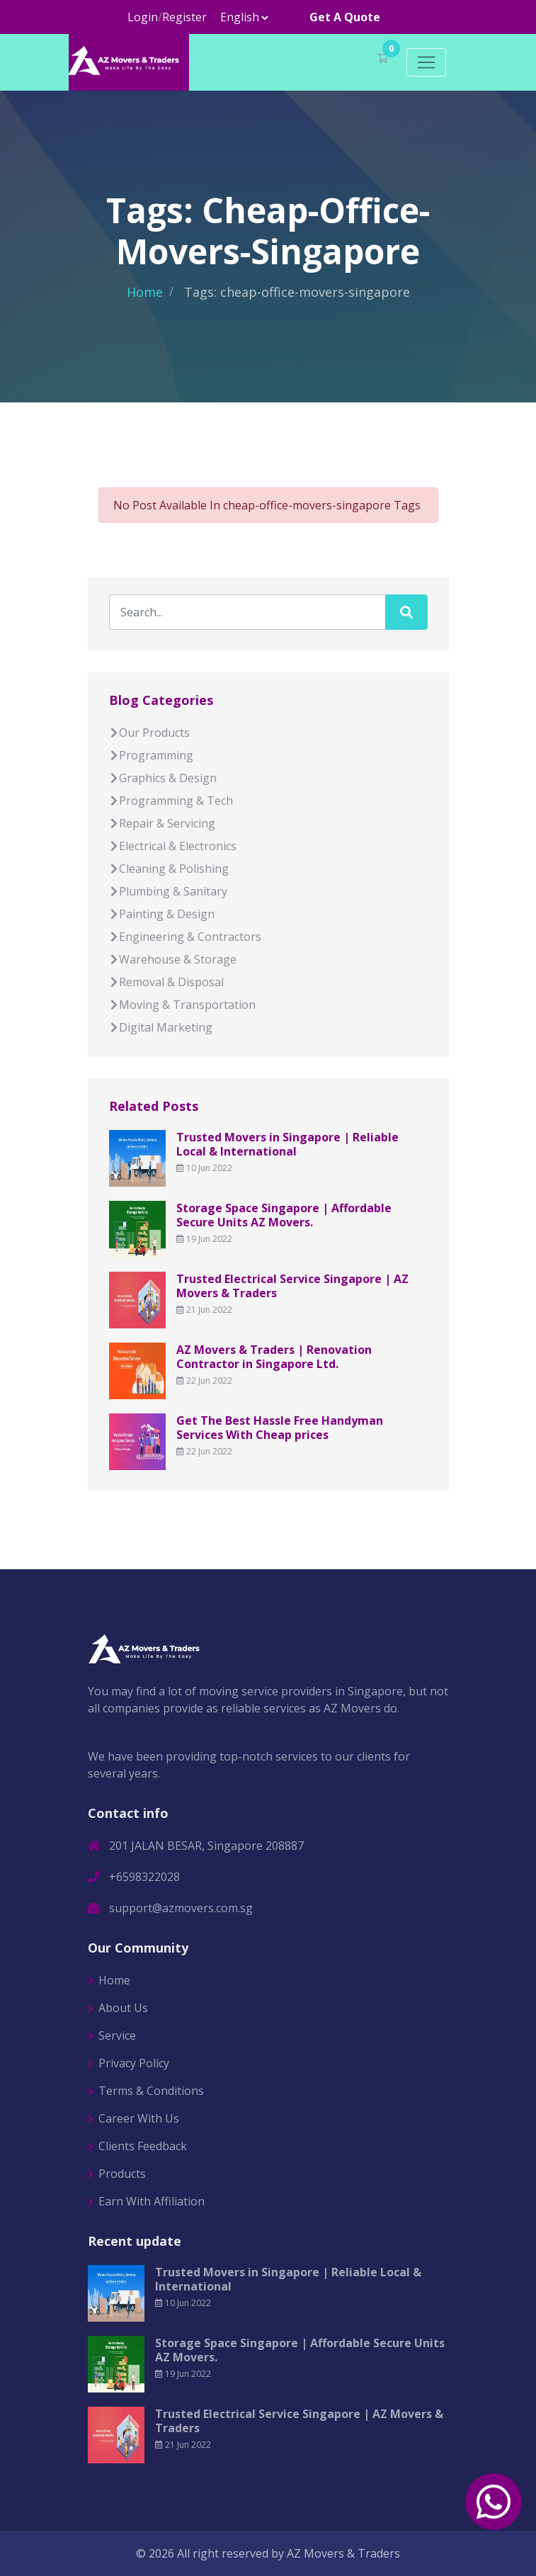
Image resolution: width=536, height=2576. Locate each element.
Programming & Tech (171, 800)
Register (184, 17)
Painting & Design (162, 914)
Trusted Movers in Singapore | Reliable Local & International (287, 1144)
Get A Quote (344, 17)
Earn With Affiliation (151, 2201)
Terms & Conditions (151, 2090)
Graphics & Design (163, 778)
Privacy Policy (133, 2063)
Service (117, 2035)
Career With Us (138, 2118)
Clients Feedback (142, 2146)
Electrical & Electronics (172, 846)
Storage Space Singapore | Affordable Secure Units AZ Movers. (284, 1215)
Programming (151, 755)
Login (142, 17)
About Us (123, 2008)
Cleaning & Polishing (169, 868)
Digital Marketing (160, 1027)
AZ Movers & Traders (343, 2553)
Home (145, 291)
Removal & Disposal (166, 982)
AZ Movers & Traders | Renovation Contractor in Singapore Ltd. (274, 1357)
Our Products (149, 732)
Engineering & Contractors (185, 936)
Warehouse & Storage (172, 959)
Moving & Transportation (182, 1004)
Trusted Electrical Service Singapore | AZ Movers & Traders (292, 1286)
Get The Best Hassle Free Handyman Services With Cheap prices (279, 1427)
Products (122, 2173)
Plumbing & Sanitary (168, 891)
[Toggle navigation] (426, 62)
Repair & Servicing (162, 823)
